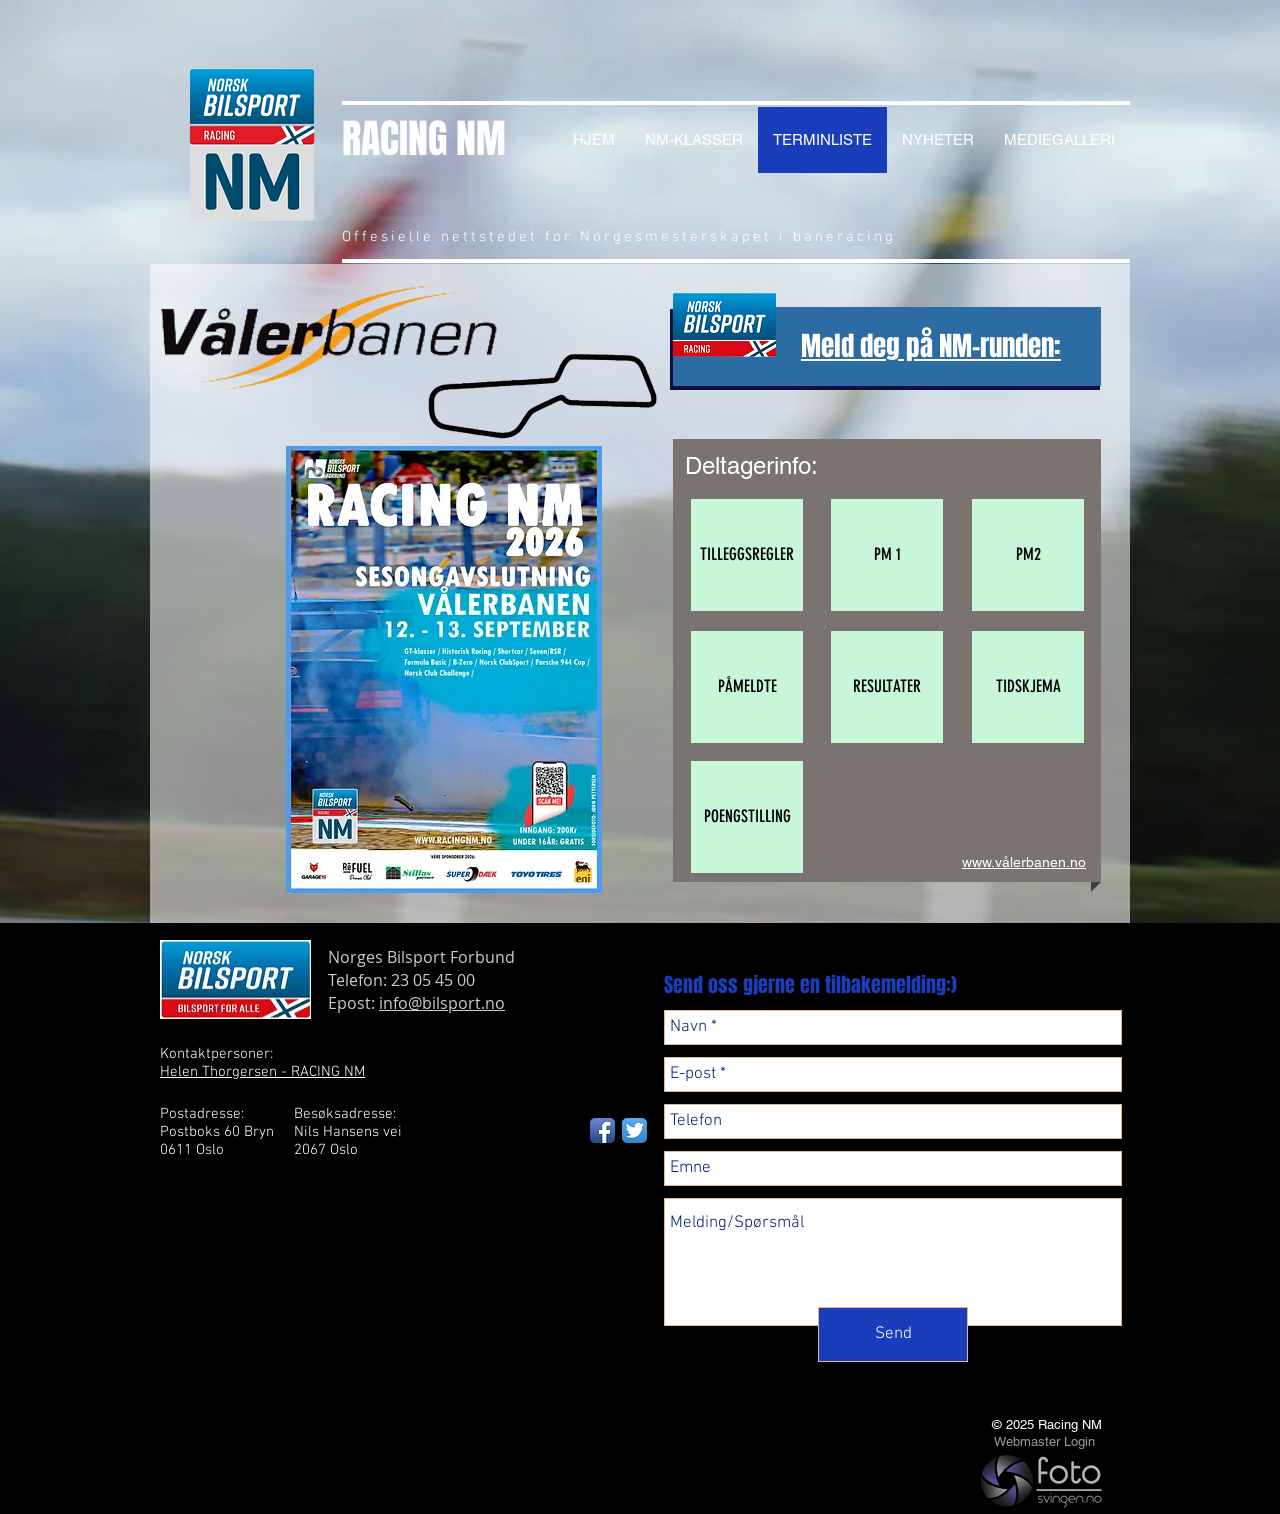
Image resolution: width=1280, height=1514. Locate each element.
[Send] (893, 1334)
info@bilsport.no (442, 1003)
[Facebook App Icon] (602, 1130)
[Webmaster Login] (1044, 1442)
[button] (887, 555)
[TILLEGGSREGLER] (747, 555)
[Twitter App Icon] (634, 1130)
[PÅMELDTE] (747, 687)
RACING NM (424, 138)
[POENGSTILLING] (747, 817)
